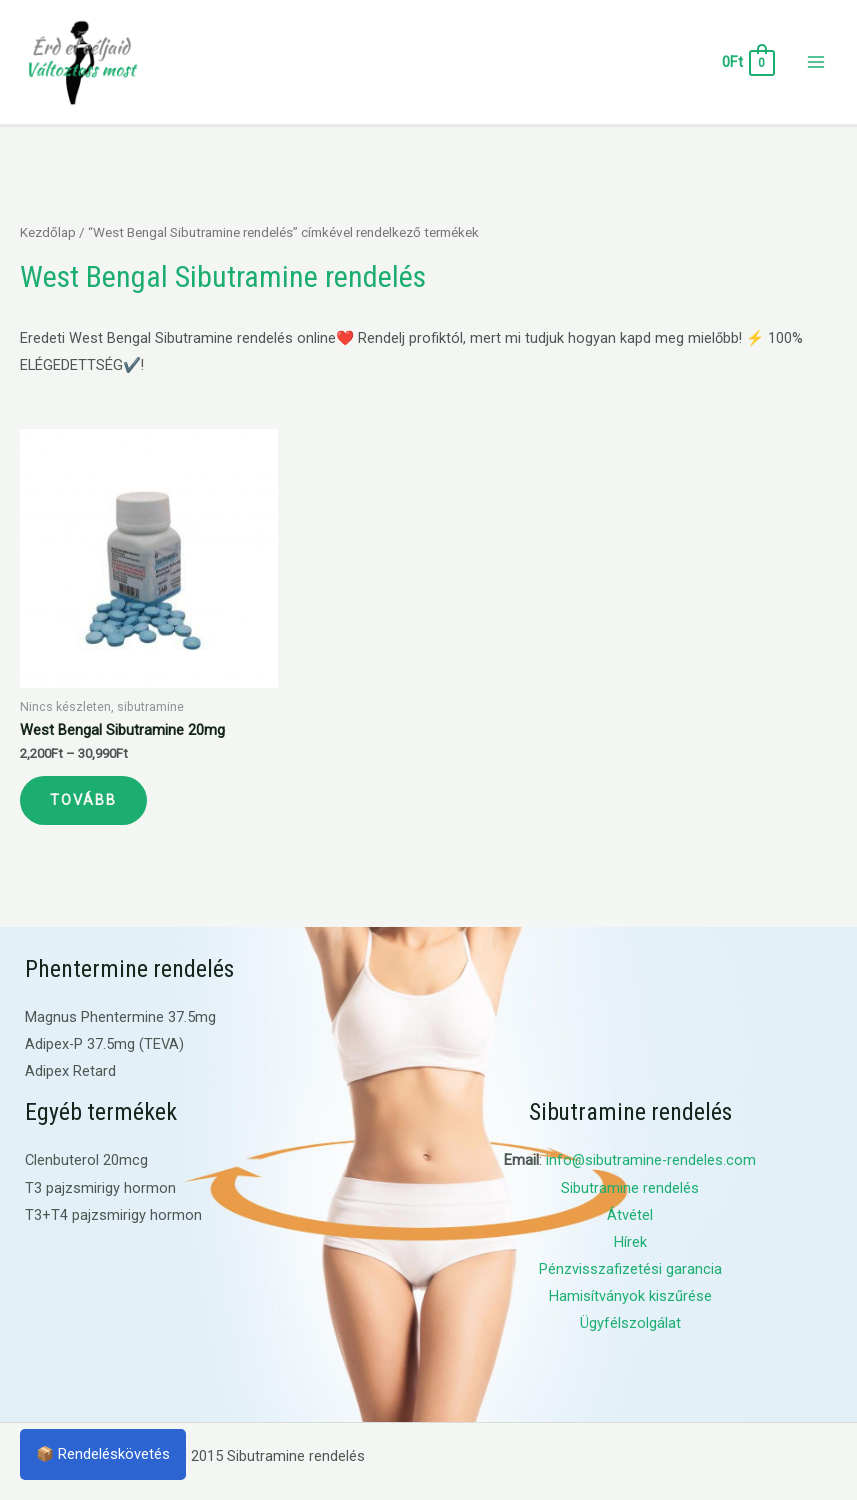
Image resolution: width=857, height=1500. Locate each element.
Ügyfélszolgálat (630, 1323)
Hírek (630, 1242)
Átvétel (630, 1215)
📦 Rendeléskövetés (103, 1454)
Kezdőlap (48, 232)
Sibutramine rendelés (630, 1188)
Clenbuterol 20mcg (86, 1160)
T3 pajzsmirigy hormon (100, 1188)
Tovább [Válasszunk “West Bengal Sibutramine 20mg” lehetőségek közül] (83, 800)
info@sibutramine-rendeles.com (651, 1160)
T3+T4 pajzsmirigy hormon (113, 1215)
